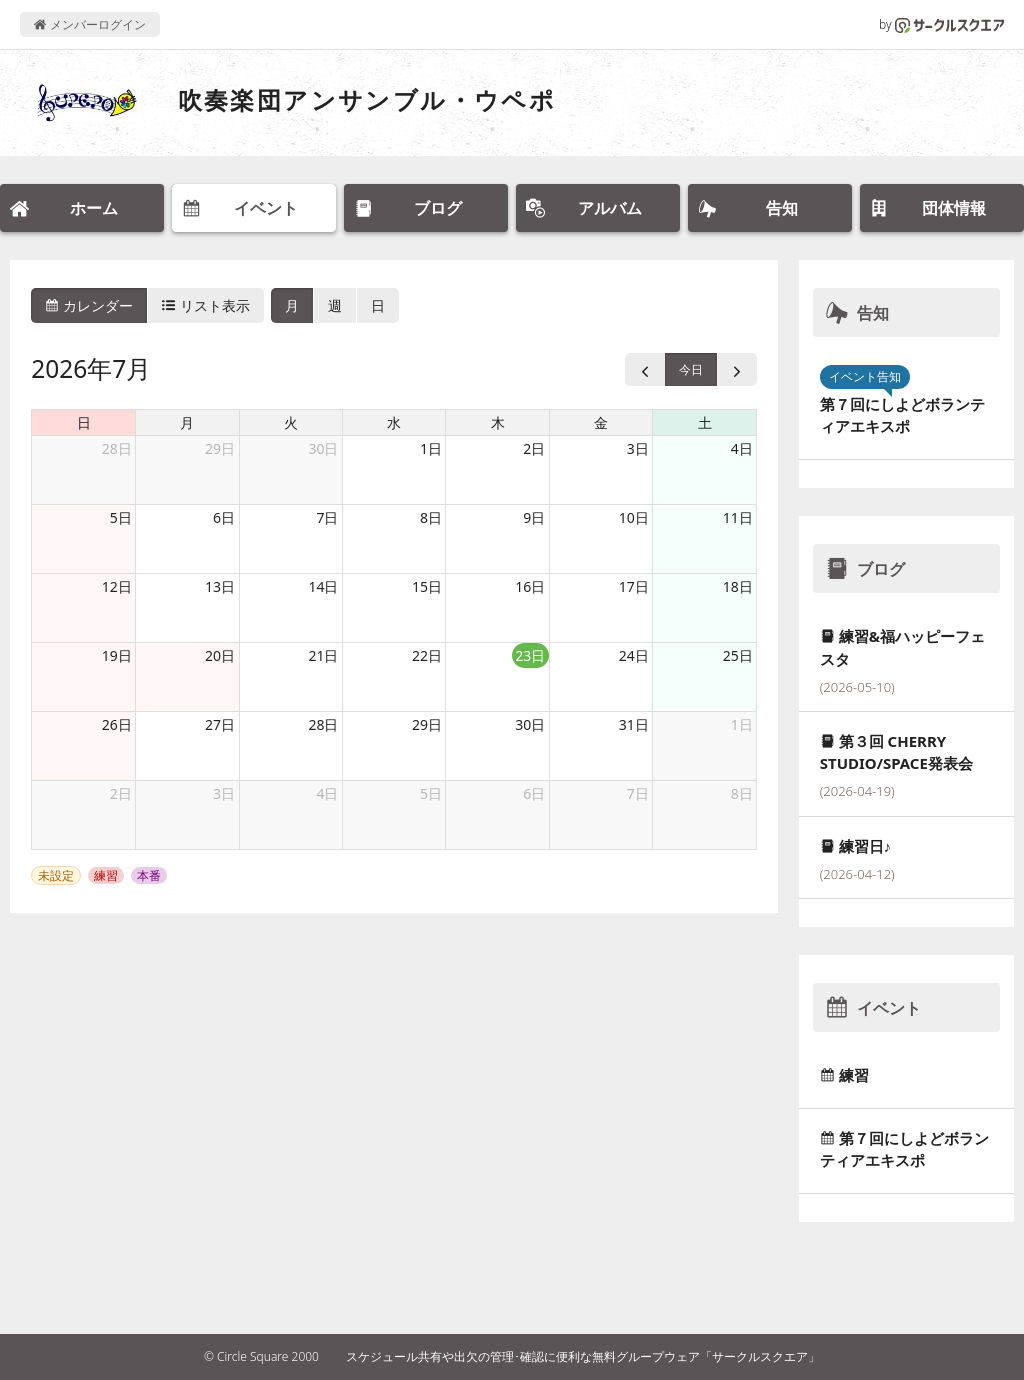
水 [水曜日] (394, 422)
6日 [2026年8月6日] (534, 793)
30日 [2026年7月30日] (530, 724)
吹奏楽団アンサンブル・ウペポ (367, 99)
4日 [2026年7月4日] (742, 448)
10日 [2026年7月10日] (634, 517)
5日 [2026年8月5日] (431, 793)
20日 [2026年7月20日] (220, 655)
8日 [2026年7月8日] (431, 517)
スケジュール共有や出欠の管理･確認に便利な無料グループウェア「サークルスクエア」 (583, 1356)
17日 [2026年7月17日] (634, 586)
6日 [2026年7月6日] (224, 517)
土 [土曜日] (705, 422)
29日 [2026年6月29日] (220, 448)
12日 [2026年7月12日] (117, 586)
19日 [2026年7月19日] (117, 655)
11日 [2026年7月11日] (738, 517)
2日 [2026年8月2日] (121, 793)
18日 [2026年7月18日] (738, 586)
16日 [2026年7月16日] (530, 586)
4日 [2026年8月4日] (327, 793)
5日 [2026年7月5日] (121, 517)
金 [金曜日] (601, 422)
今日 (691, 369)
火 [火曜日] (291, 422)
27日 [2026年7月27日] (220, 724)
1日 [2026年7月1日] (431, 448)
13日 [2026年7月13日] (220, 586)
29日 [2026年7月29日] (427, 724)
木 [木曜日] (498, 422)
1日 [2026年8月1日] (742, 724)
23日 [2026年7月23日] (530, 655)
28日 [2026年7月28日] (323, 724)
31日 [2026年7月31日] (634, 724)
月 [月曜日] (187, 422)
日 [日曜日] (84, 422)
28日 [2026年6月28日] (117, 448)
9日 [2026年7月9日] (534, 517)
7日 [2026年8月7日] (638, 793)
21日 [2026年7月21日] (323, 655)
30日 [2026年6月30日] (323, 448)
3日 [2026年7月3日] (638, 448)
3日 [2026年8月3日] (224, 793)
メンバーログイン (89, 24)
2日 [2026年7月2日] (534, 448)
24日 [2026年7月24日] (634, 655)
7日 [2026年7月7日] (327, 517)
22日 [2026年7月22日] (427, 655)
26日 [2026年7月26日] (117, 724)
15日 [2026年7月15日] (427, 586)
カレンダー (89, 305)
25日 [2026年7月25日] (738, 655)
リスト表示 (206, 305)
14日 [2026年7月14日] (323, 586)
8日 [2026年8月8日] (742, 793)
